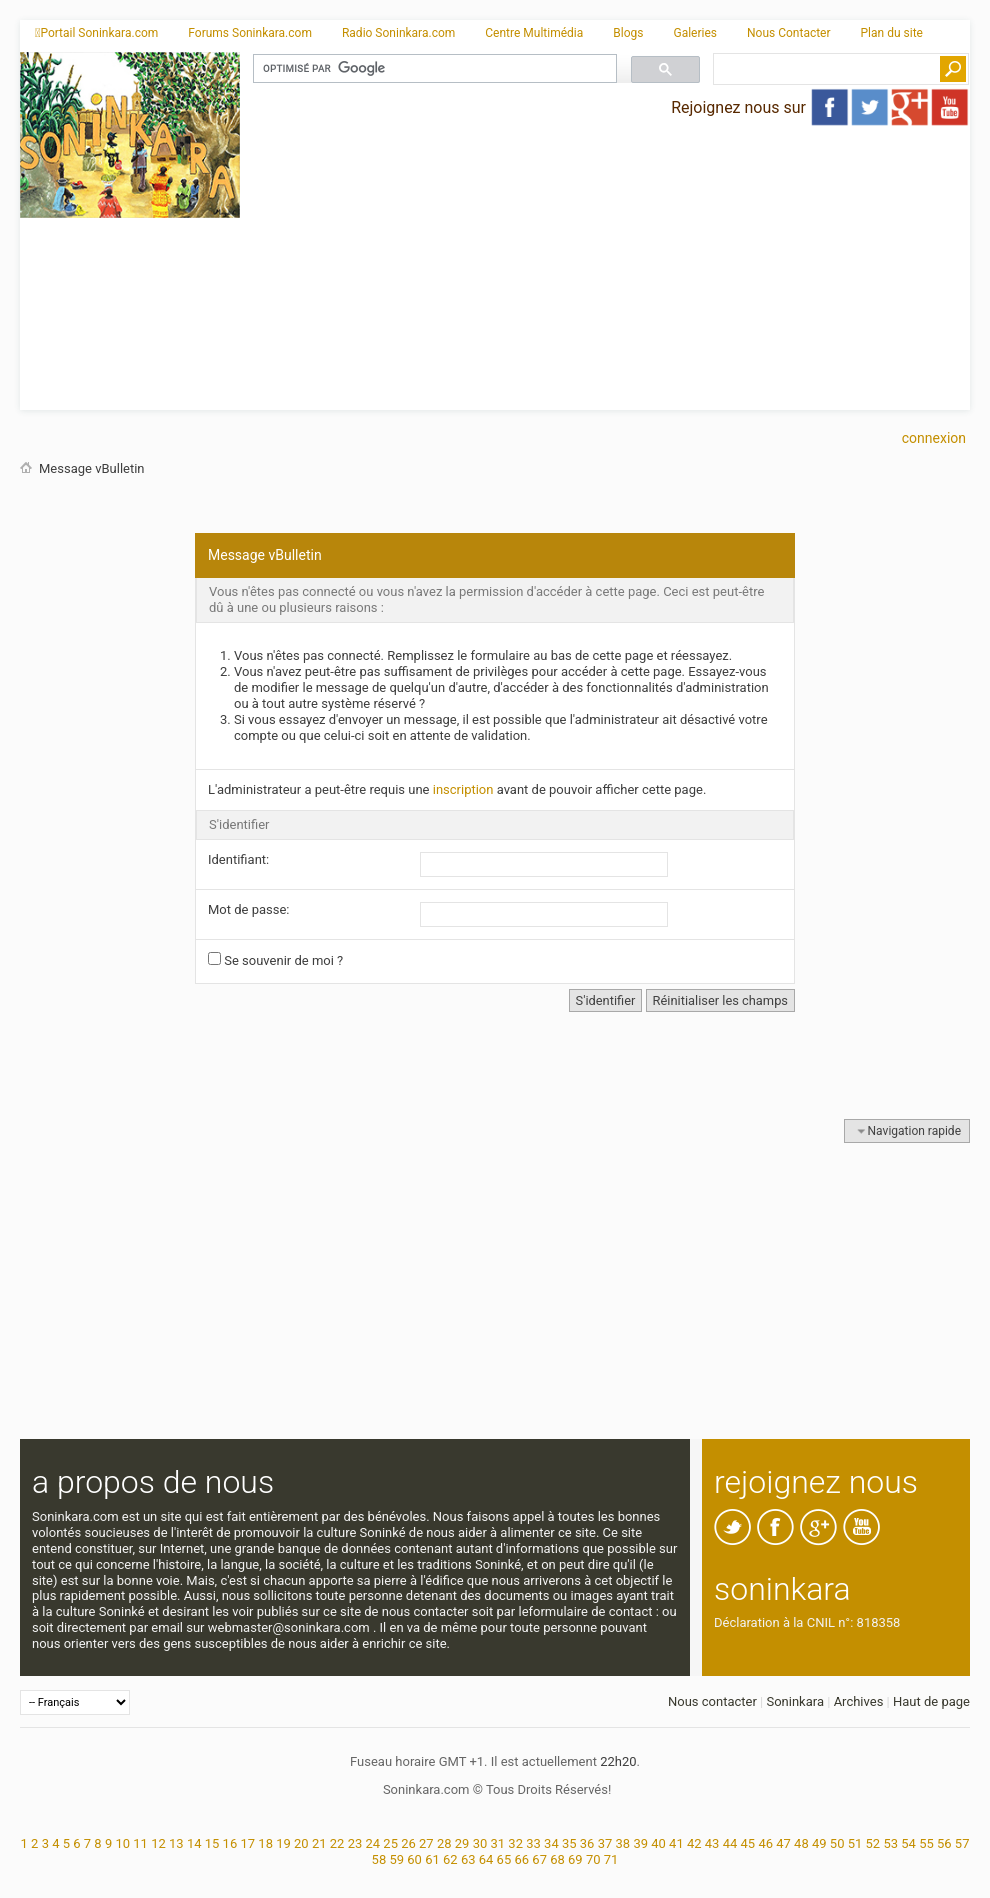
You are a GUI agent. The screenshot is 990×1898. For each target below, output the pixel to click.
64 (486, 1859)
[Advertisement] (605, 270)
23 (355, 1843)
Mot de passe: (249, 909)
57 (962, 1843)
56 (944, 1843)
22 (337, 1843)
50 (837, 1843)
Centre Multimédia (534, 33)
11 (140, 1843)
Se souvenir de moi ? (275, 960)
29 (462, 1843)
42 (694, 1843)
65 (504, 1859)
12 (158, 1843)
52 (873, 1843)
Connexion (934, 438)
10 (122, 1843)
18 (265, 1843)
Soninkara (795, 1701)
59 (396, 1859)
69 (575, 1859)
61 (432, 1859)
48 (801, 1843)
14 (194, 1843)
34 (551, 1843)
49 (819, 1843)
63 (468, 1859)
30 (480, 1843)
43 (712, 1843)
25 (390, 1843)
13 (176, 1843)
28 (444, 1843)
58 (379, 1859)
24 (372, 1843)
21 (319, 1843)
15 (212, 1843)
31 (498, 1843)
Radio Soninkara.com (398, 33)
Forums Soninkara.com (250, 33)
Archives (859, 1701)
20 (301, 1843)
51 (855, 1843)
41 (676, 1843)
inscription (463, 789)
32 (515, 1843)
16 (230, 1843)
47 (783, 1843)
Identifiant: (238, 859)
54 (908, 1843)
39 (640, 1843)
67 (539, 1859)
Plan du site (892, 33)
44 (730, 1843)
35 (569, 1843)
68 (557, 1859)
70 (593, 1859)
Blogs (628, 33)
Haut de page (931, 1701)
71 (611, 1859)
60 (414, 1859)
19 (283, 1843)
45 (748, 1843)
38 (623, 1843)
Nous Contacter (789, 33)
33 (533, 1843)
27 (426, 1843)
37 (605, 1843)
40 (658, 1843)
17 (247, 1843)
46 (765, 1843)
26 (408, 1843)
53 (890, 1843)
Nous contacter (712, 1701)
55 (926, 1843)
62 (450, 1859)
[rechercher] (433, 69)
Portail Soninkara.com (96, 33)
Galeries (695, 33)
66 (521, 1859)
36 (587, 1843)
